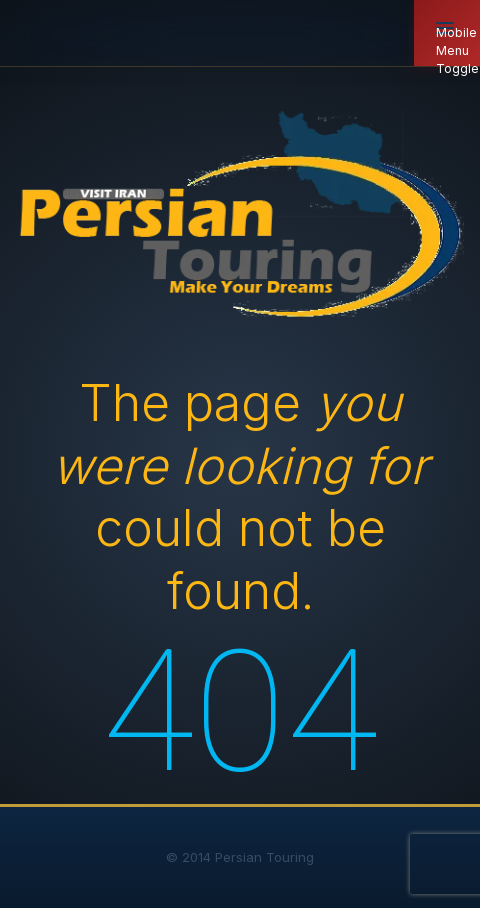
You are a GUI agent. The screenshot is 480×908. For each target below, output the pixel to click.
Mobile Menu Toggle (457, 45)
